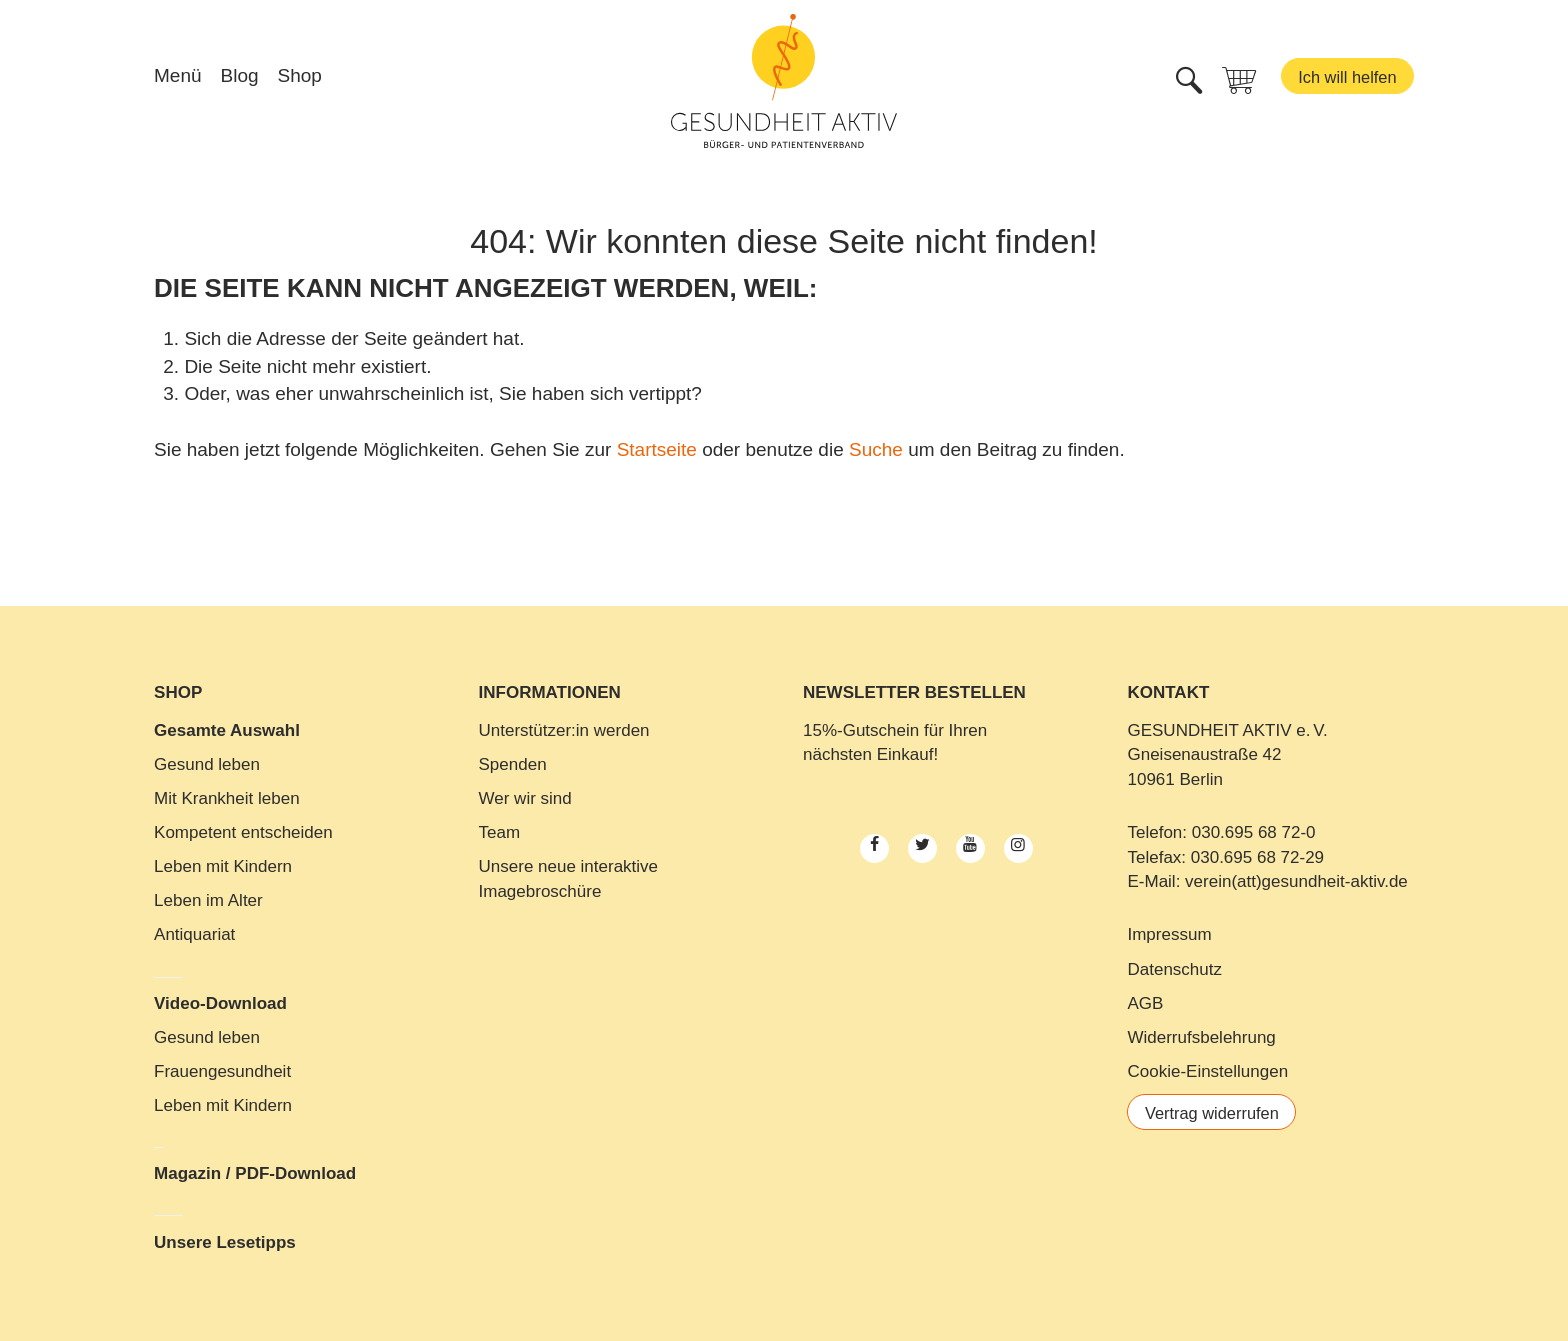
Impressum (1169, 934)
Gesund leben (207, 764)
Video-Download (220, 1003)
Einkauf (905, 754)
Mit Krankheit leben (227, 798)
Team (500, 832)
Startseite (657, 449)
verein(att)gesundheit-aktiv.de (1296, 881)
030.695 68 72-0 (1254, 832)
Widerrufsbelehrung (1201, 1037)
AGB (1145, 1003)
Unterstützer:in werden (564, 730)
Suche (876, 449)
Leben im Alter (208, 900)
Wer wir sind (525, 798)
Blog (240, 78)
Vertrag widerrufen (1214, 1113)
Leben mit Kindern (223, 866)
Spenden (513, 764)
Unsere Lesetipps (225, 1242)
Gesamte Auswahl (227, 730)
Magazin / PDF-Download (255, 1173)
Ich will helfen (1345, 80)
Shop (300, 78)
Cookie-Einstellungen (1207, 1071)
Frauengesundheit (222, 1071)
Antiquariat (194, 934)
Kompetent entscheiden (243, 832)
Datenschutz (1174, 969)
